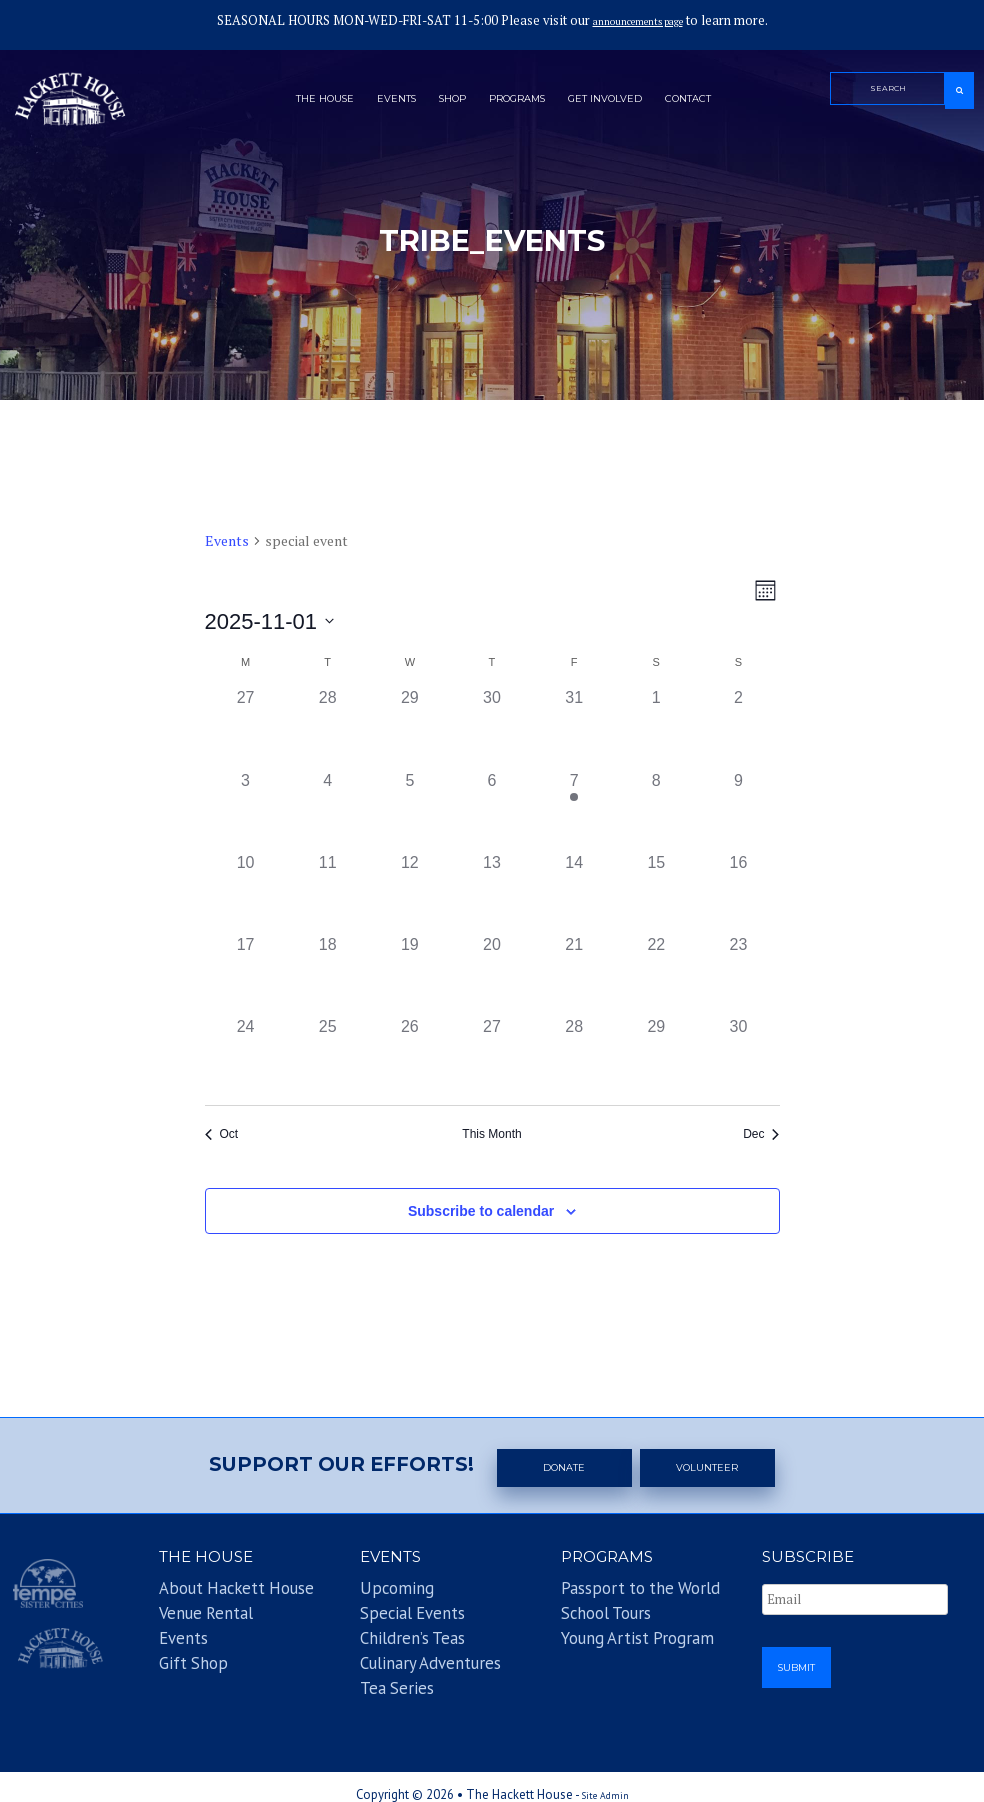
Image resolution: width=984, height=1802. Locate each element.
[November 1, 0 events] (656, 727)
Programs (519, 102)
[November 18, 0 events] (328, 974)
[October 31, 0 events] (574, 727)
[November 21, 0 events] (574, 974)
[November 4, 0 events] (328, 810)
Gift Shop (179, 1650)
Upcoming (382, 1593)
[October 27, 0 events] (246, 727)
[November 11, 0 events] (328, 892)
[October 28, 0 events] (328, 727)
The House (284, 102)
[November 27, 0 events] (492, 1056)
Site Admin (605, 1779)
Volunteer (711, 1466)
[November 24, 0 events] (246, 1056)
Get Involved (628, 102)
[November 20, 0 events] (492, 974)
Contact (730, 102)
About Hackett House (206, 1593)
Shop (438, 102)
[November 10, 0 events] (246, 892)
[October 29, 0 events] (410, 727)
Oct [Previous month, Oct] (222, 1134)
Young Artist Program (609, 1631)
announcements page (637, 20)
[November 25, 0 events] (328, 1056)
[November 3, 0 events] (246, 810)
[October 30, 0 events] (492, 727)
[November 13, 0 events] (492, 892)
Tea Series (382, 1669)
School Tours (588, 1612)
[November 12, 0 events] (410, 892)
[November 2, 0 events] (738, 727)
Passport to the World (609, 1593)
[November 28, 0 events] (574, 1056)
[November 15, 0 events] (656, 892)
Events (370, 102)
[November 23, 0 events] (738, 974)
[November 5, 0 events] (410, 810)
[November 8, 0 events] (656, 810)
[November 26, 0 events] (410, 1056)
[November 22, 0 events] (656, 974)
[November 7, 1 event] (574, 810)
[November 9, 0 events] (738, 810)
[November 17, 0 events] (246, 974)
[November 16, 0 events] (738, 892)
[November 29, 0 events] (656, 1056)
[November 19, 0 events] (410, 974)
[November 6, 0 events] (492, 810)
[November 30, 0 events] (738, 1056)
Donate (567, 1466)
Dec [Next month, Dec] (761, 1134)
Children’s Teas (392, 1631)
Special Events (392, 1612)
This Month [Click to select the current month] (491, 1134)
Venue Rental (189, 1612)
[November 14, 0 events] (574, 892)
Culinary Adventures (405, 1650)
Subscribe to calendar (481, 1211)
